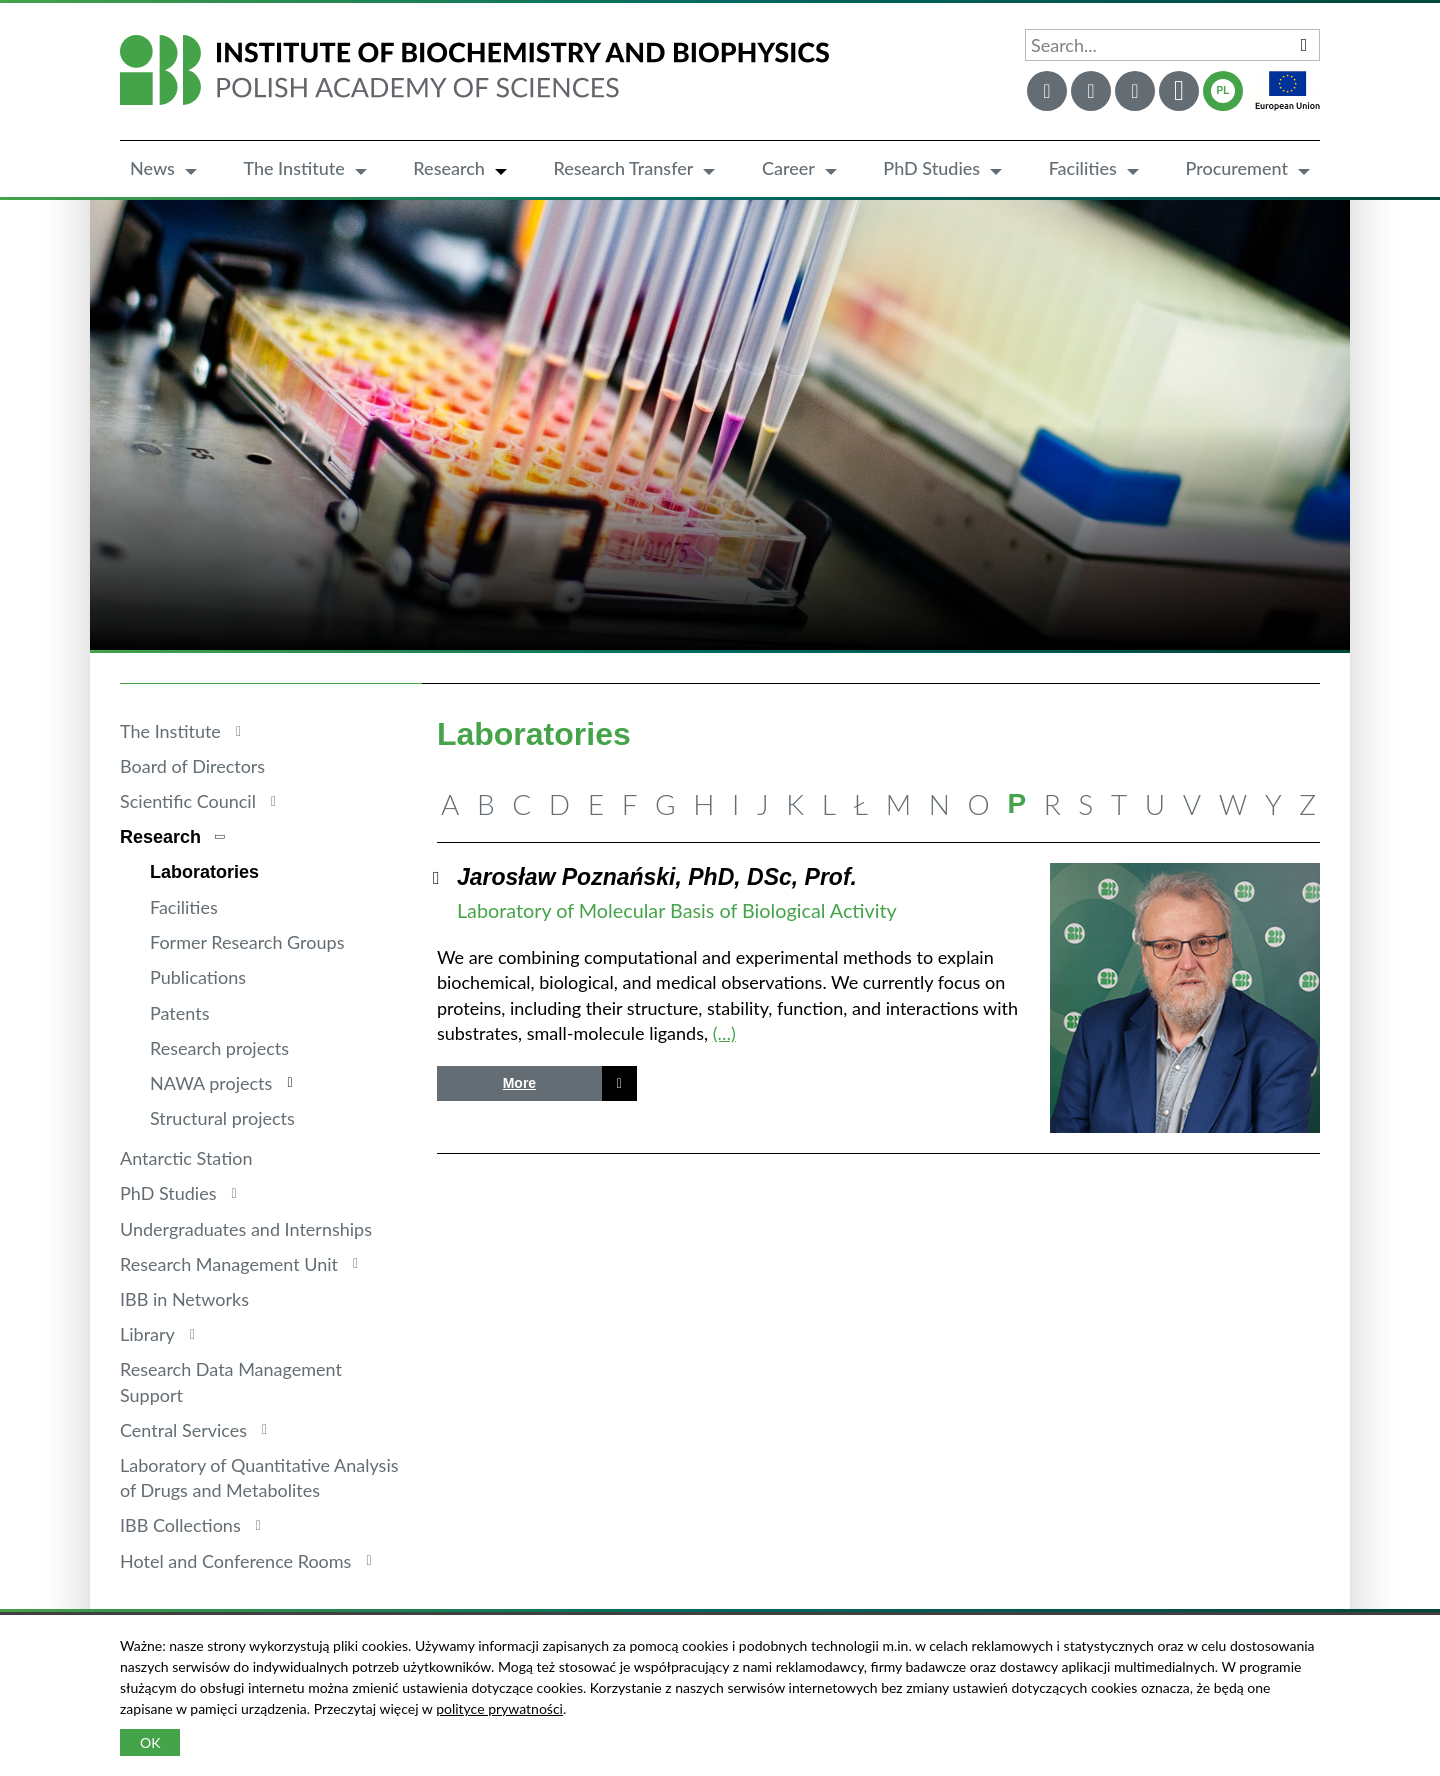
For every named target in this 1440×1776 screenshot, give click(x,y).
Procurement (1236, 168)
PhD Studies (931, 168)
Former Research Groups (247, 942)
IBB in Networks (184, 1299)
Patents (179, 1013)
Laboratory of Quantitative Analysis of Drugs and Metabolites (259, 1477)
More (519, 1083)
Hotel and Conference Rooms (235, 1561)
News (152, 168)
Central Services (183, 1430)
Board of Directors (192, 766)
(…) (724, 1033)
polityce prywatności (499, 1708)
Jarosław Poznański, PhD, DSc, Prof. (657, 877)
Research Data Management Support (231, 1381)
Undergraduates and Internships (246, 1229)
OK (150, 1742)
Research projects (219, 1048)
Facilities (1083, 168)
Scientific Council (188, 801)
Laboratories (204, 872)
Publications (198, 977)
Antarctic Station (186, 1158)
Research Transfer (623, 168)
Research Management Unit (229, 1264)
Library (147, 1334)
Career (788, 168)
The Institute (293, 168)
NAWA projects (211, 1083)
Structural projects (222, 1118)
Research (449, 168)
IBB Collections (180, 1525)
